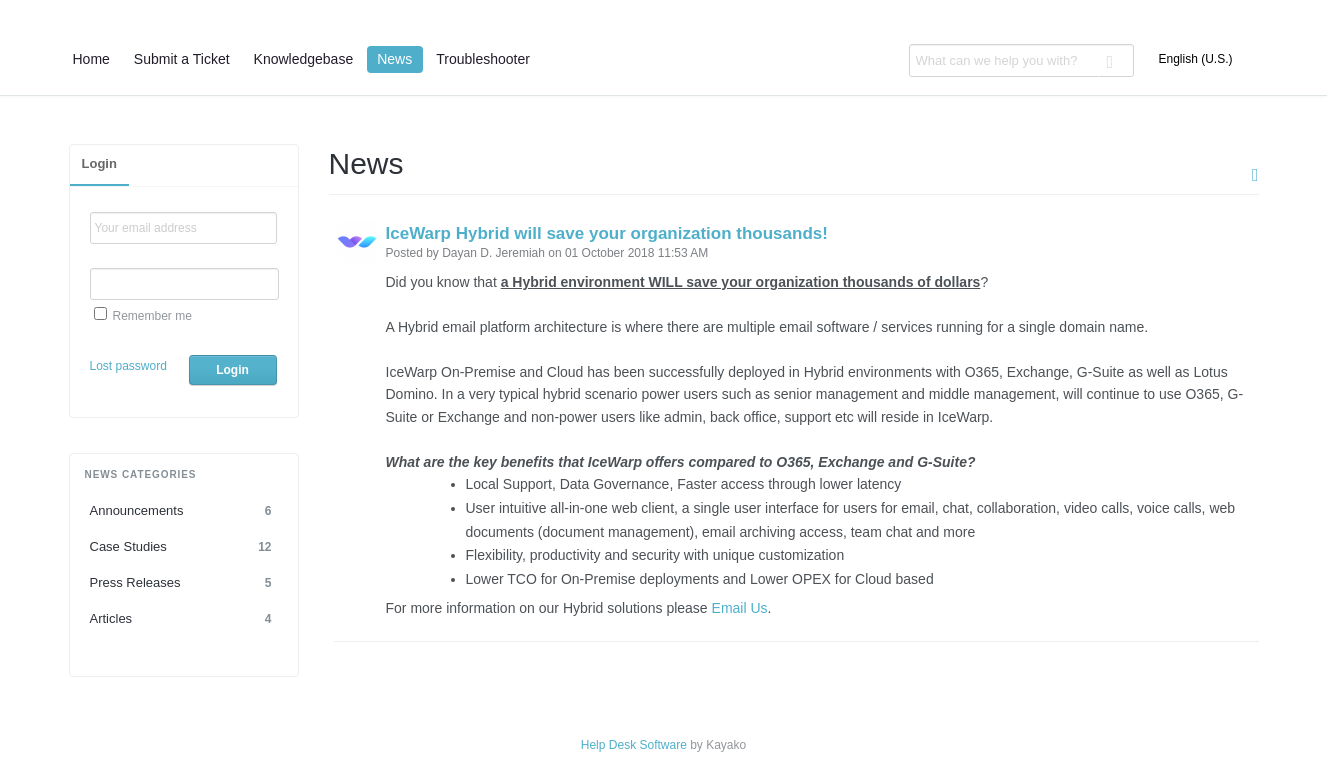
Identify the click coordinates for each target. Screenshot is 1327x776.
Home (91, 59)
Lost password (128, 366)
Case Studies (184, 547)
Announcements (184, 511)
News (394, 59)
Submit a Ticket (182, 59)
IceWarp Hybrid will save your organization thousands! (607, 233)
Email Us (740, 608)
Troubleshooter (483, 59)
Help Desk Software (634, 745)
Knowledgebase (304, 59)
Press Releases (184, 583)
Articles (184, 619)
